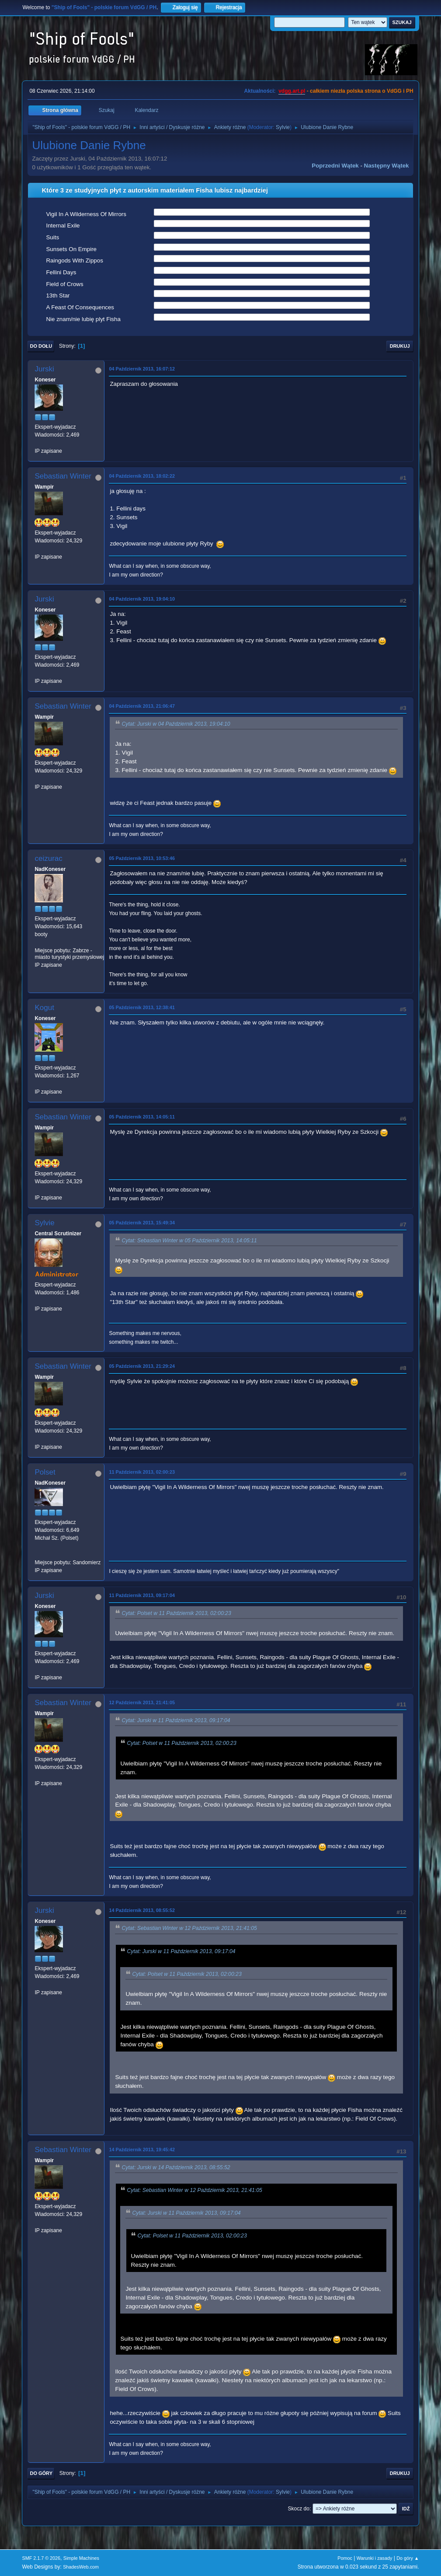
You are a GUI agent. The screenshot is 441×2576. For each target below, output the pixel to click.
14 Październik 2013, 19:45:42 (141, 2149)
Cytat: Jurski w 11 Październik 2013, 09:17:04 (176, 1720)
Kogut (44, 1007)
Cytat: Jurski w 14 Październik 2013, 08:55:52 (176, 2167)
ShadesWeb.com (81, 2566)
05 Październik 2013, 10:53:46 (141, 858)
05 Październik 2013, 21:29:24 (141, 1366)
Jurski (44, 369)
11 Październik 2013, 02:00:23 (141, 1472)
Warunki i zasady (374, 2558)
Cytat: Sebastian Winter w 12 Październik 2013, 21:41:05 (189, 1929)
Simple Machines (81, 2558)
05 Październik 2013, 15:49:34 (141, 1222)
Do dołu (41, 346)
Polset (45, 1472)
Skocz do (298, 2509)
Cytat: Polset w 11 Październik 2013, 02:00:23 (176, 1613)
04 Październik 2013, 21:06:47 (141, 706)
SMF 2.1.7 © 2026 (41, 2558)
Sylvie (283, 127)
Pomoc (344, 2558)
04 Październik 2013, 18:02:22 (141, 476)
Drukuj (400, 346)
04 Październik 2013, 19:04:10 (141, 598)
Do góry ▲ (407, 2558)
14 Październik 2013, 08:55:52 (141, 1910)
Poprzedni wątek (335, 165)
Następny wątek (386, 165)
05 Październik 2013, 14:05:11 (141, 1116)
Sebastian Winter (63, 476)
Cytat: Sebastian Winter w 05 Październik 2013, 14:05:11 (189, 1240)
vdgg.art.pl (291, 91)
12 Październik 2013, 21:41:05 (141, 1702)
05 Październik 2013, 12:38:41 (141, 1007)
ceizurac (48, 858)
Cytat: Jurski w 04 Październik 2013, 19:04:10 (176, 724)
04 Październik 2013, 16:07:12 (141, 368)
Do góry (41, 2473)
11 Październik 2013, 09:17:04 (141, 1595)
